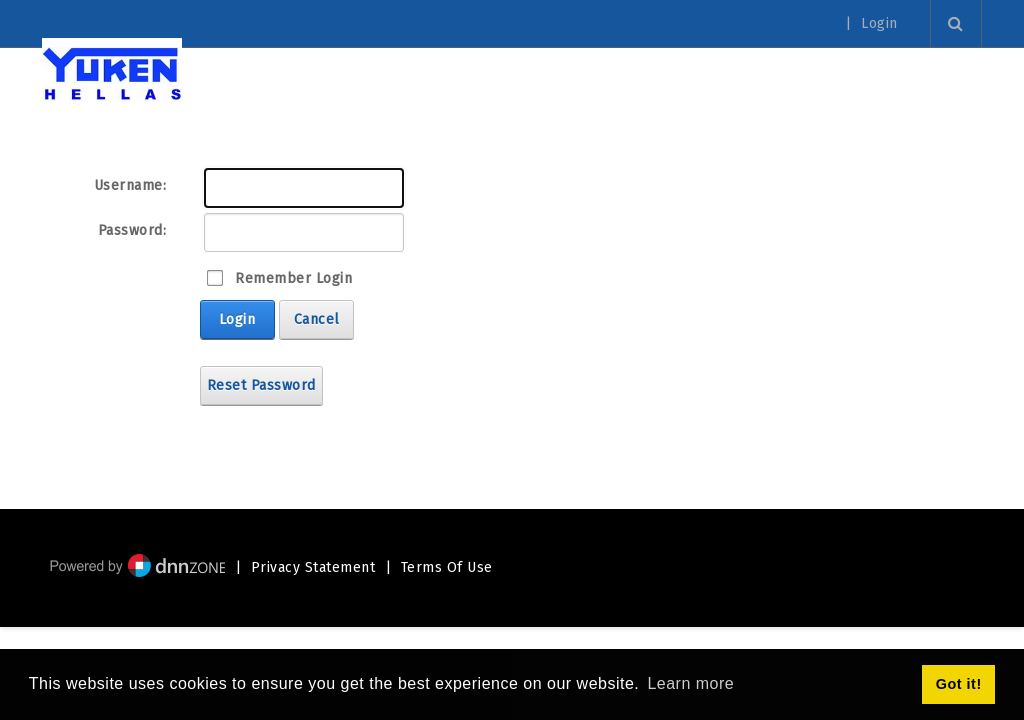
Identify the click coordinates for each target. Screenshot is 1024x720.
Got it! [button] (959, 684)
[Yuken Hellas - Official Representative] (112, 72)
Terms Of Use (447, 567)
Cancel (317, 319)
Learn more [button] (690, 683)
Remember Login (293, 278)
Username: (130, 185)
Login (879, 24)
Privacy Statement (313, 567)
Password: (132, 230)
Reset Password (261, 385)
